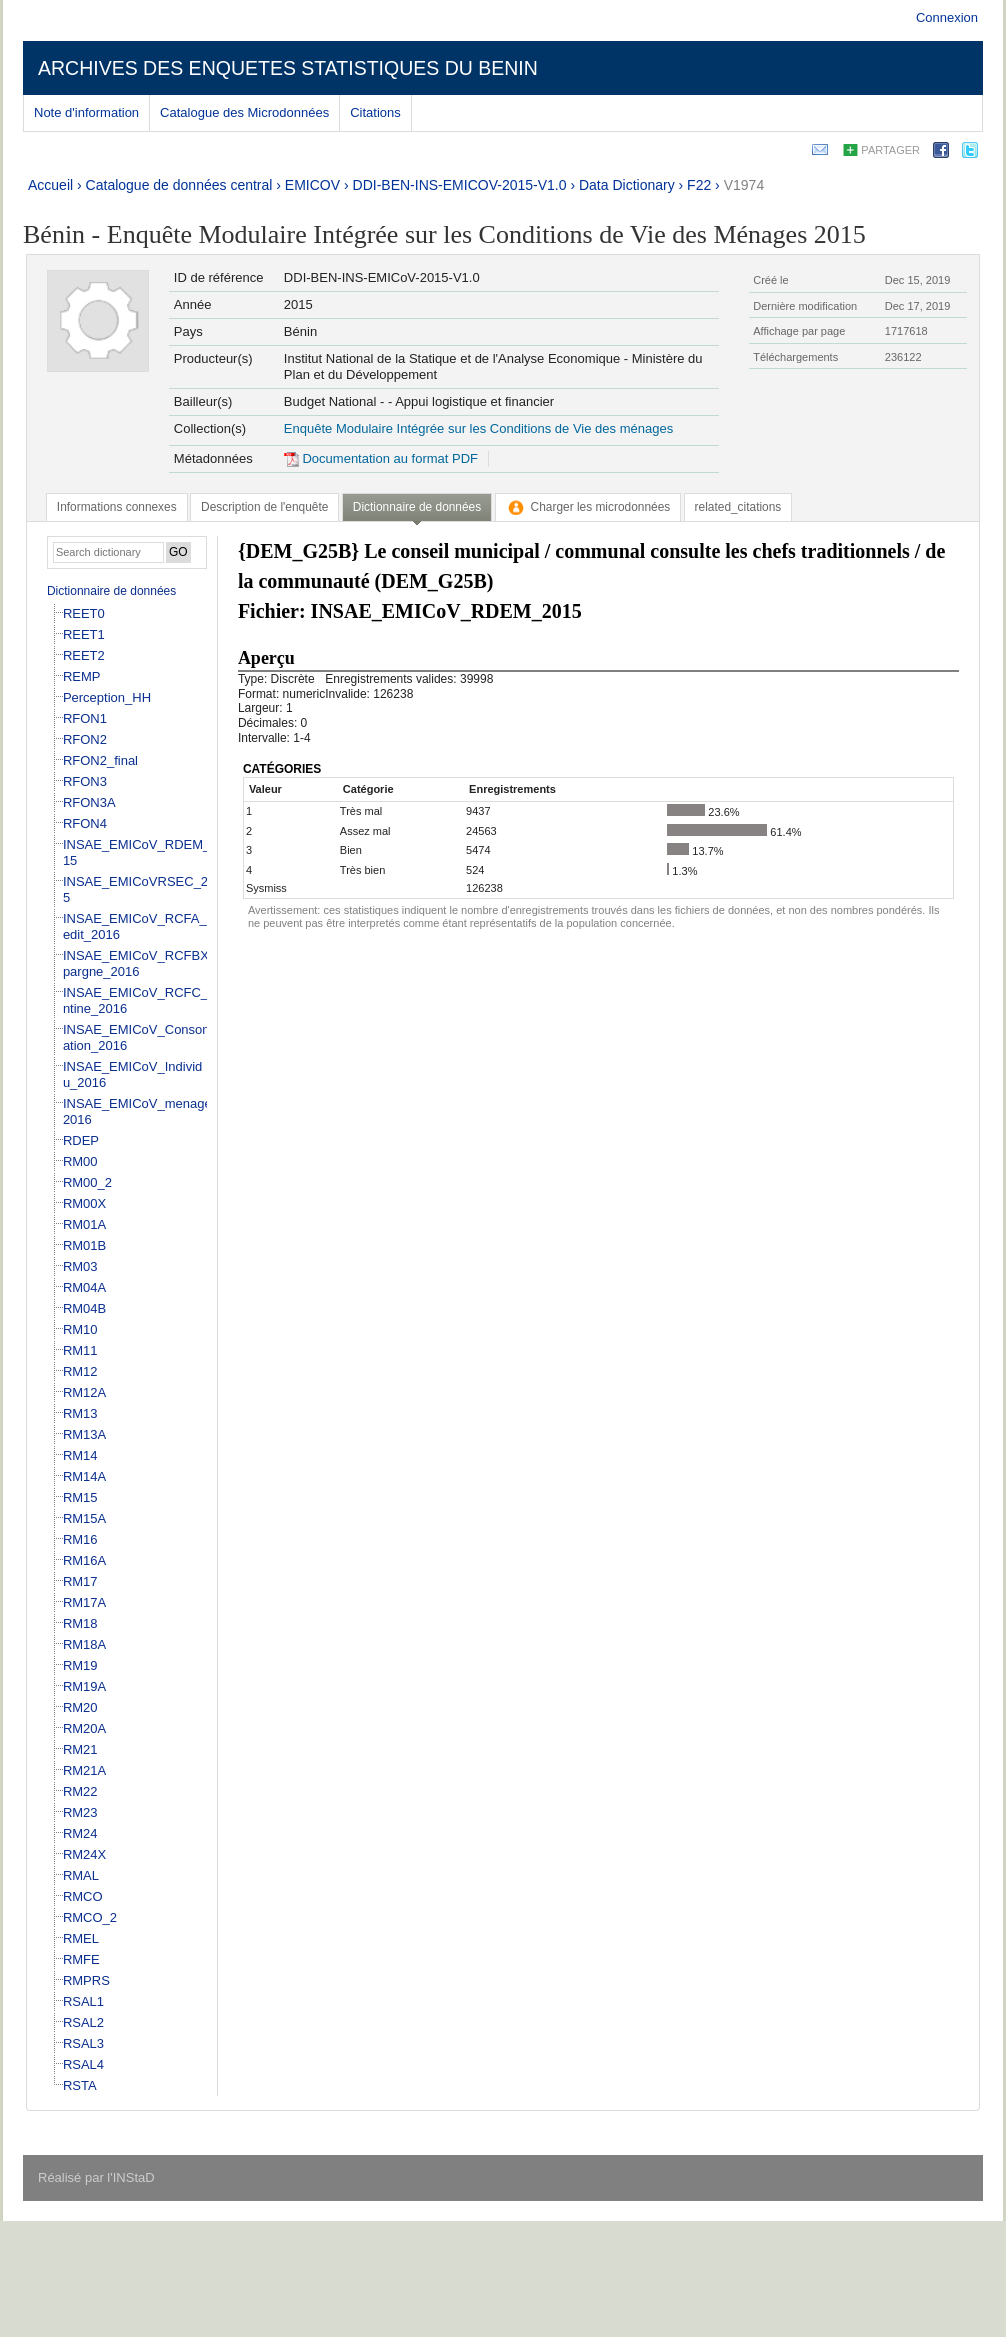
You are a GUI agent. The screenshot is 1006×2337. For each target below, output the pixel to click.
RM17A (84, 1602)
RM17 (80, 1581)
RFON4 (85, 823)
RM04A (84, 1287)
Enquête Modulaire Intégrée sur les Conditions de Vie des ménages (478, 428)
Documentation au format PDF (381, 458)
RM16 (80, 1539)
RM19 (80, 1665)
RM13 (80, 1413)
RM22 (80, 1791)
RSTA (80, 2085)
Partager (890, 150)
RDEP (81, 1140)
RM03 (80, 1266)
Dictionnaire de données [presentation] (417, 507)
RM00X (84, 1203)
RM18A (84, 1644)
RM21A (84, 1770)
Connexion (947, 17)
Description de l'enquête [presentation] (264, 507)
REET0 (84, 613)
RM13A (84, 1434)
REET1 (84, 634)
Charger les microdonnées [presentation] (588, 507)
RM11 (80, 1350)
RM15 (80, 1497)
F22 (699, 185)
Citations (375, 112)
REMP (82, 676)
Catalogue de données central (179, 185)
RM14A (84, 1476)
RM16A (84, 1560)
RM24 (80, 1833)
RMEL (81, 1938)
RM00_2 (87, 1182)
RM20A (84, 1728)
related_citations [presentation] (738, 507)
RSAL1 (83, 2001)
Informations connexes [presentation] (117, 507)
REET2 (84, 655)
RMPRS (86, 1980)
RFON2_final (100, 760)
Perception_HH (107, 697)
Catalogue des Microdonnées (244, 112)
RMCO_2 (90, 1917)
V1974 (744, 185)
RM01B (84, 1245)
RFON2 (85, 739)
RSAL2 (83, 2022)
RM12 (80, 1371)
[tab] (117, 507)
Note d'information (86, 112)
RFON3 (85, 781)
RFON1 (85, 718)
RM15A (84, 1518)
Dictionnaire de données (111, 591)
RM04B (84, 1308)
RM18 (80, 1623)
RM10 (80, 1329)
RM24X (84, 1854)
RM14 (80, 1455)
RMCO (83, 1896)
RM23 (80, 1812)
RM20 (80, 1707)
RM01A (84, 1224)
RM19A (84, 1686)
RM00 (80, 1161)
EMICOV (312, 185)
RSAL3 (83, 2043)
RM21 (80, 1749)
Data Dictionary (627, 185)
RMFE (81, 1959)
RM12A (84, 1392)
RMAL (81, 1875)
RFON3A (89, 802)
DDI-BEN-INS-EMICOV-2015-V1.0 (460, 185)
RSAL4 (83, 2064)
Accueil (50, 185)
